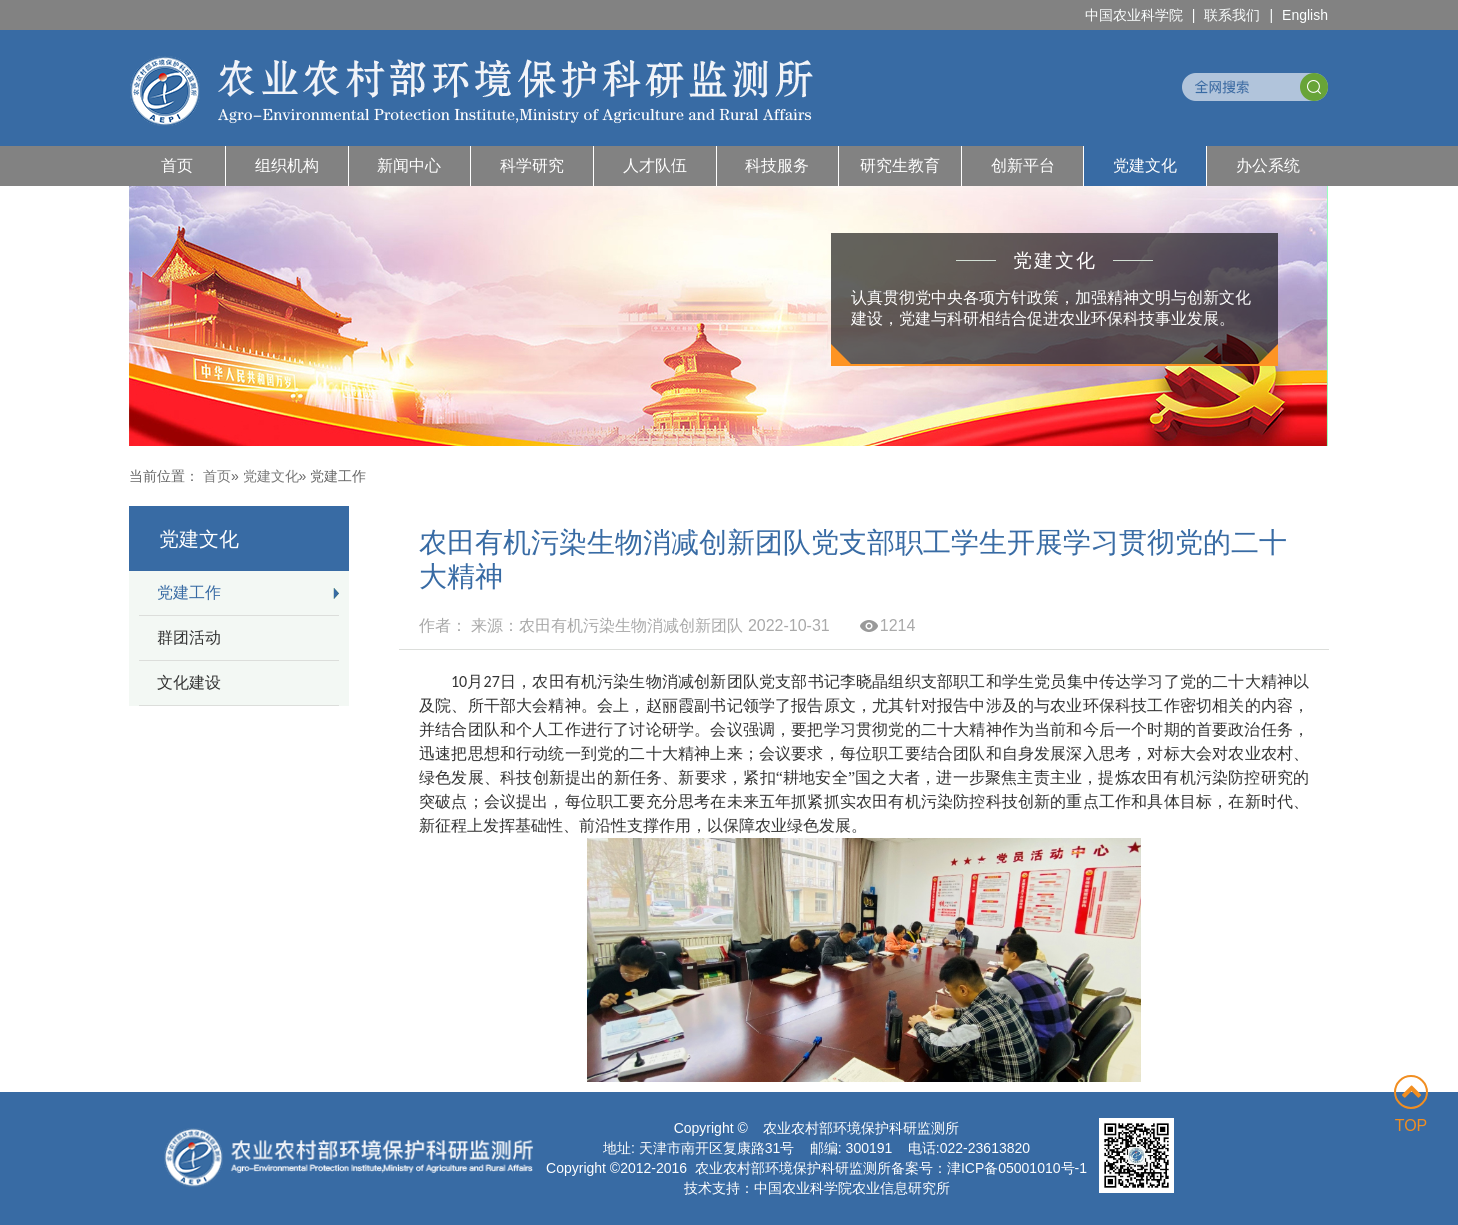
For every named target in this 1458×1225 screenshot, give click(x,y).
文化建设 (189, 682)
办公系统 (1268, 165)
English (1305, 15)
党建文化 (1145, 165)
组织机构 (287, 165)
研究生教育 (900, 165)
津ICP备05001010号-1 (1017, 1168)
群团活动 (189, 637)
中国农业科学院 (1134, 15)
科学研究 (532, 165)
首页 (177, 165)
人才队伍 (655, 165)
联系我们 (1232, 15)
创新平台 (1023, 165)
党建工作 (189, 592)
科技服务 (777, 165)
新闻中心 (409, 165)
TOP (1411, 1104)
